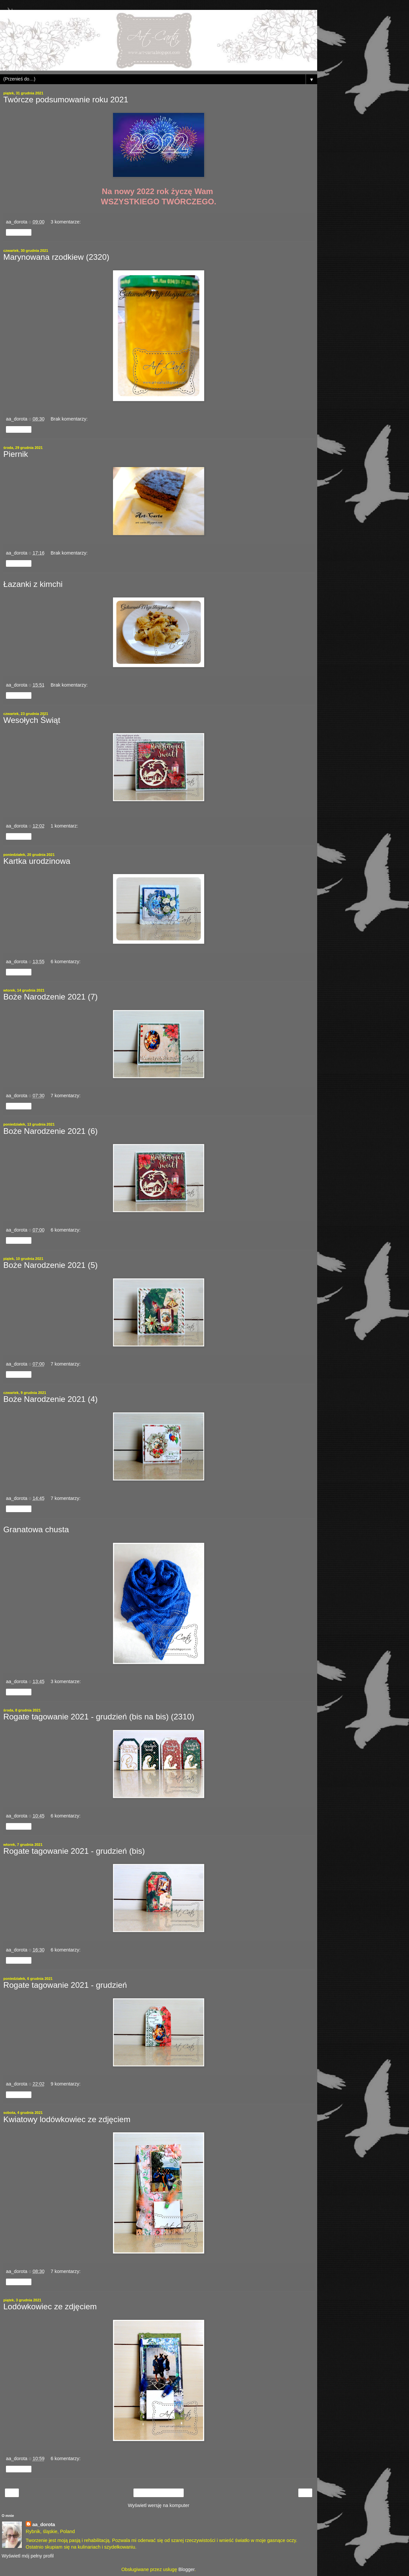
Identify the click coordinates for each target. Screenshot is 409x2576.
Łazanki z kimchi (33, 584)
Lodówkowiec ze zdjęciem (50, 2306)
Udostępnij (18, 232)
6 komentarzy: (65, 961)
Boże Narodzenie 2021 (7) (50, 996)
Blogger (186, 2569)
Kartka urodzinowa (36, 861)
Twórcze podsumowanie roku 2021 (65, 99)
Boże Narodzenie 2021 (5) (50, 1265)
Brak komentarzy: (69, 419)
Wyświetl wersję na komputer (158, 2505)
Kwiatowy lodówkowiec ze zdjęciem (66, 2119)
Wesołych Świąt (31, 720)
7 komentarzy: (65, 1095)
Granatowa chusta (36, 1529)
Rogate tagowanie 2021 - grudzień (65, 1985)
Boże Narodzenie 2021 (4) (50, 1399)
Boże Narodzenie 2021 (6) (50, 1131)
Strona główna (158, 2493)
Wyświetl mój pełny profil (28, 2556)
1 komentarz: (64, 826)
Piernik (15, 454)
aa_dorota (43, 2524)
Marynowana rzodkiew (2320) (56, 257)
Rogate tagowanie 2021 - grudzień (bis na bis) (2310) (98, 1716)
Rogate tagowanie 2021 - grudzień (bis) (74, 1851)
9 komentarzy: (65, 2083)
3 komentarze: (66, 221)
